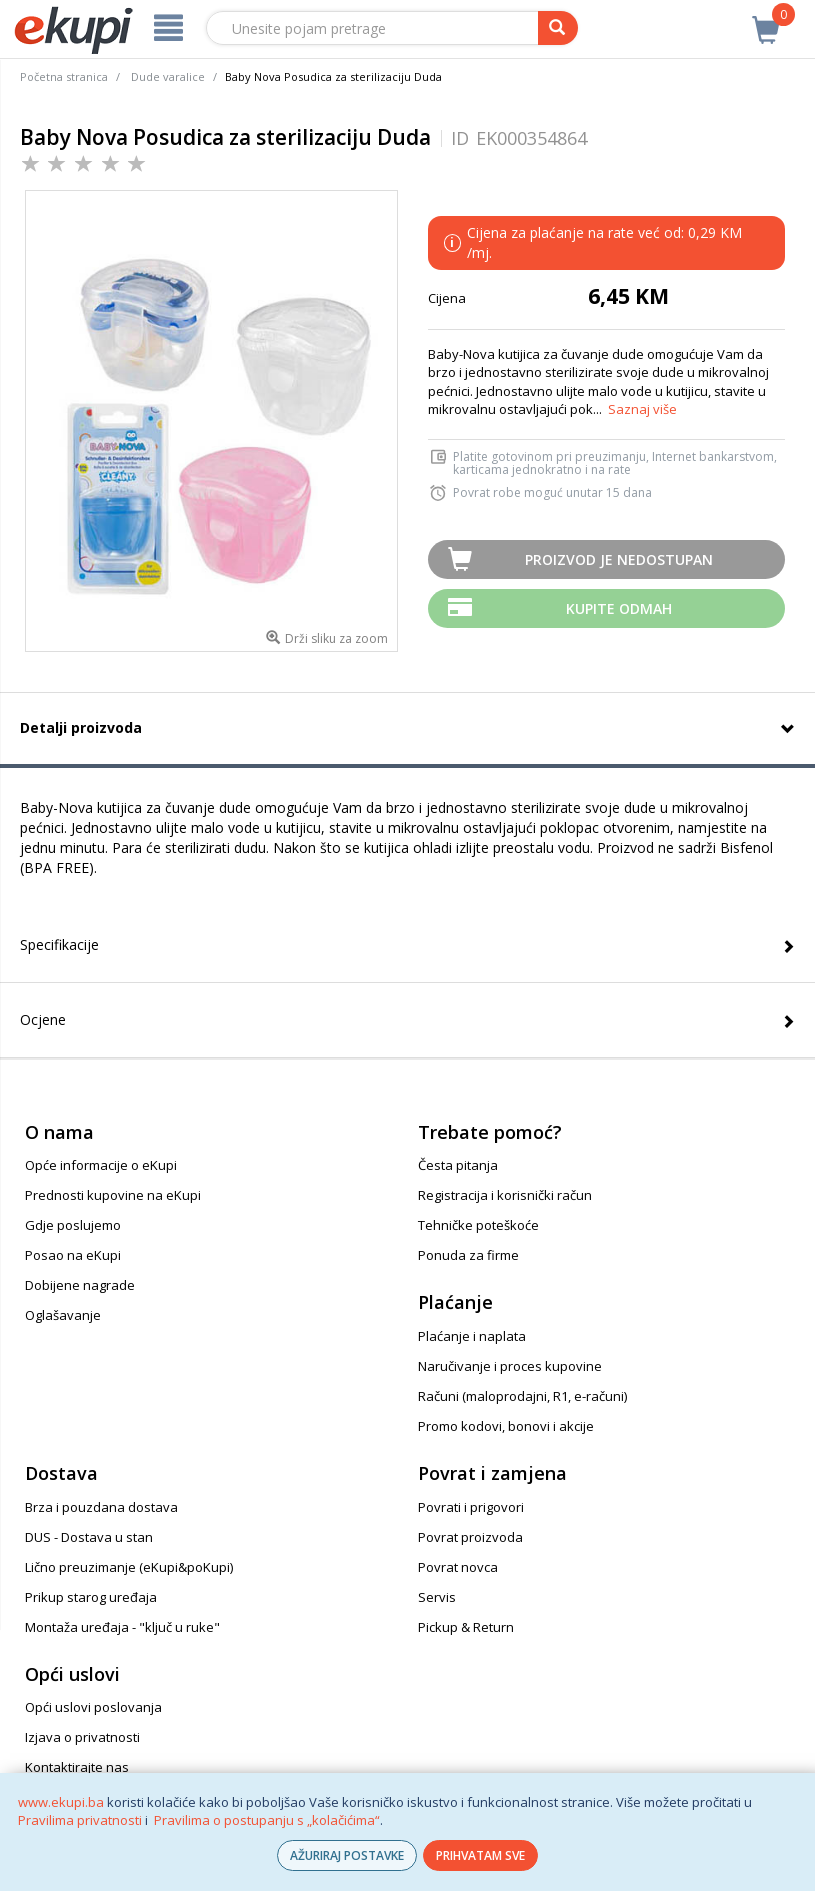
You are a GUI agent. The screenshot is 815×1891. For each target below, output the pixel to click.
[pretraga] (558, 28)
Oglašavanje (63, 1315)
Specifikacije (59, 944)
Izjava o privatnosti (82, 1737)
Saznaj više (642, 409)
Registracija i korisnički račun (505, 1195)
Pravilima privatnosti (80, 1820)
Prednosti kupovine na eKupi (113, 1195)
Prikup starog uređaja (91, 1597)
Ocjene (43, 1019)
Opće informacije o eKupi (101, 1165)
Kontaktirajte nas (77, 1767)
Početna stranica (64, 76)
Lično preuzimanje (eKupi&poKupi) (129, 1567)
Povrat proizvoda (470, 1537)
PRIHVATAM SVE (480, 1855)
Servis (437, 1597)
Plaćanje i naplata (472, 1336)
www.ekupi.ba (61, 1802)
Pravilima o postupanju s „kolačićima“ (267, 1820)
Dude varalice (168, 76)
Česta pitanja (458, 1165)
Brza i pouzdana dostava (101, 1507)
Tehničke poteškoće (478, 1225)
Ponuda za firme (468, 1255)
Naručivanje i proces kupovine (510, 1366)
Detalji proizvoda (81, 727)
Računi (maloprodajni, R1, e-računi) (522, 1396)
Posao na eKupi (73, 1255)
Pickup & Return (466, 1627)
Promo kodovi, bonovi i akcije (506, 1426)
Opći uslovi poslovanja (93, 1707)
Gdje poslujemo (73, 1225)
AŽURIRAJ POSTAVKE (347, 1855)
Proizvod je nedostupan (619, 559)
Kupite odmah (619, 608)
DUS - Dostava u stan (89, 1537)
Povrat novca (458, 1567)
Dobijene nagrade (80, 1285)
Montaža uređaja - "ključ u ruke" (122, 1627)
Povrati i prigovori (471, 1507)
